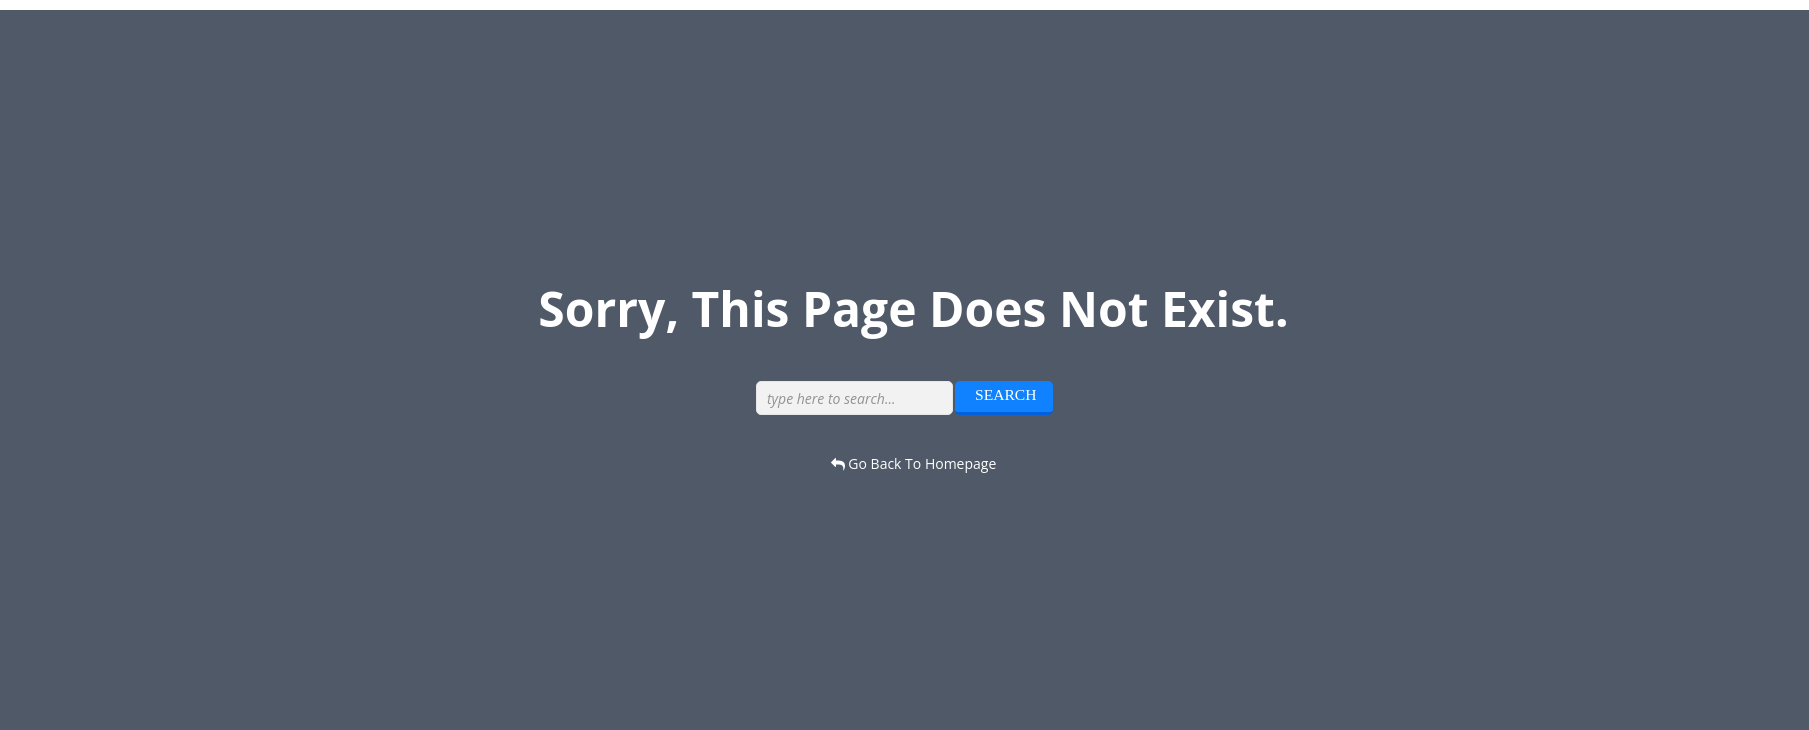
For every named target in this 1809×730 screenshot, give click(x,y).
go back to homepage (914, 463)
